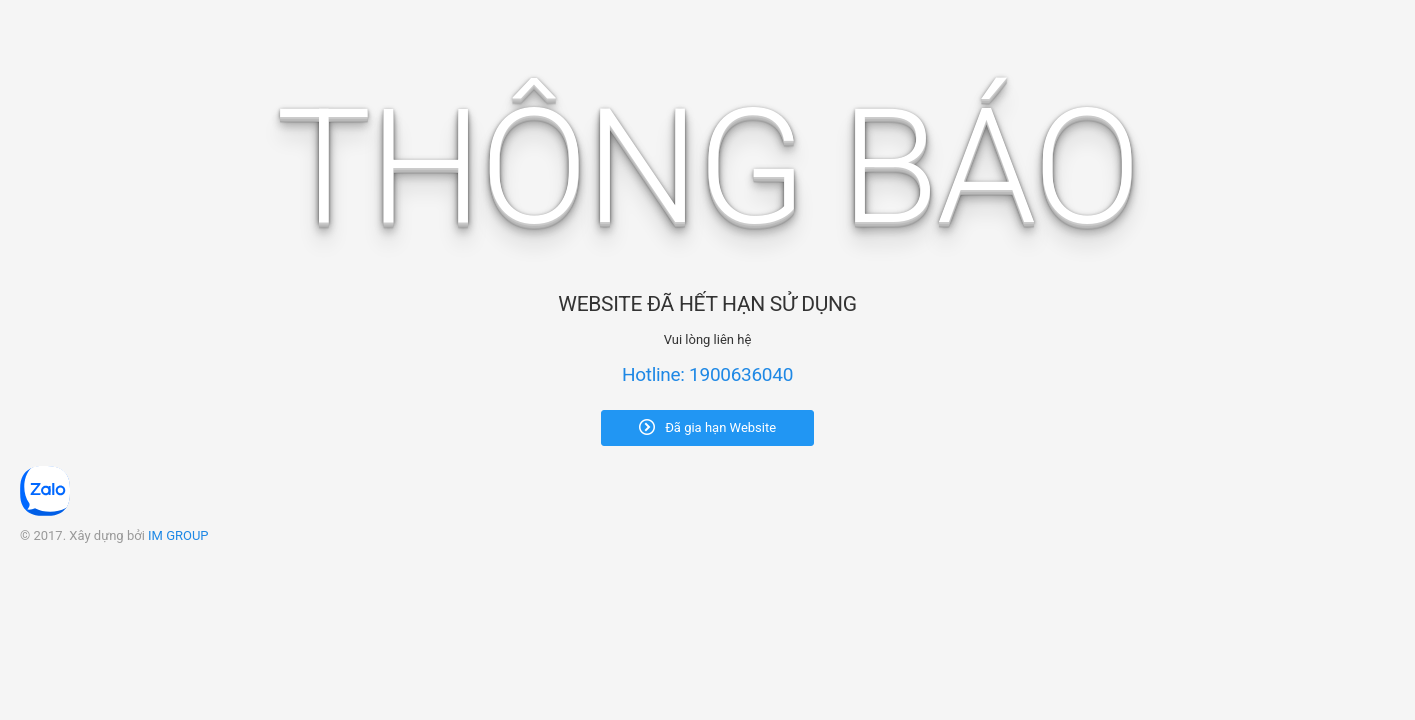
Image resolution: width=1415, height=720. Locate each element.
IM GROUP (178, 535)
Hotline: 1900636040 (707, 374)
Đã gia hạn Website (707, 427)
